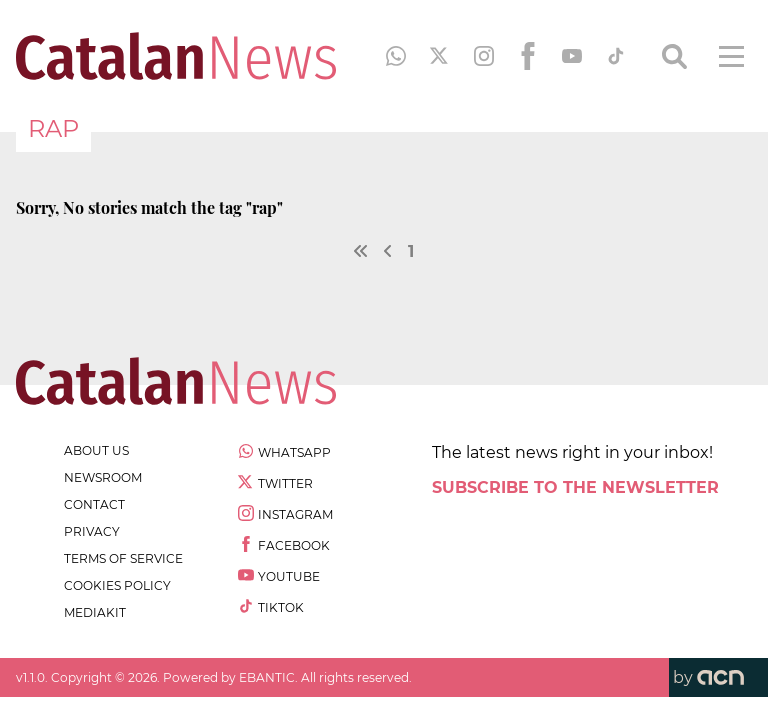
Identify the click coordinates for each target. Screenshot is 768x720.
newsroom (103, 477)
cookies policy (117, 585)
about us (96, 450)
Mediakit (95, 612)
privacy (92, 531)
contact (94, 504)
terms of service (123, 558)
